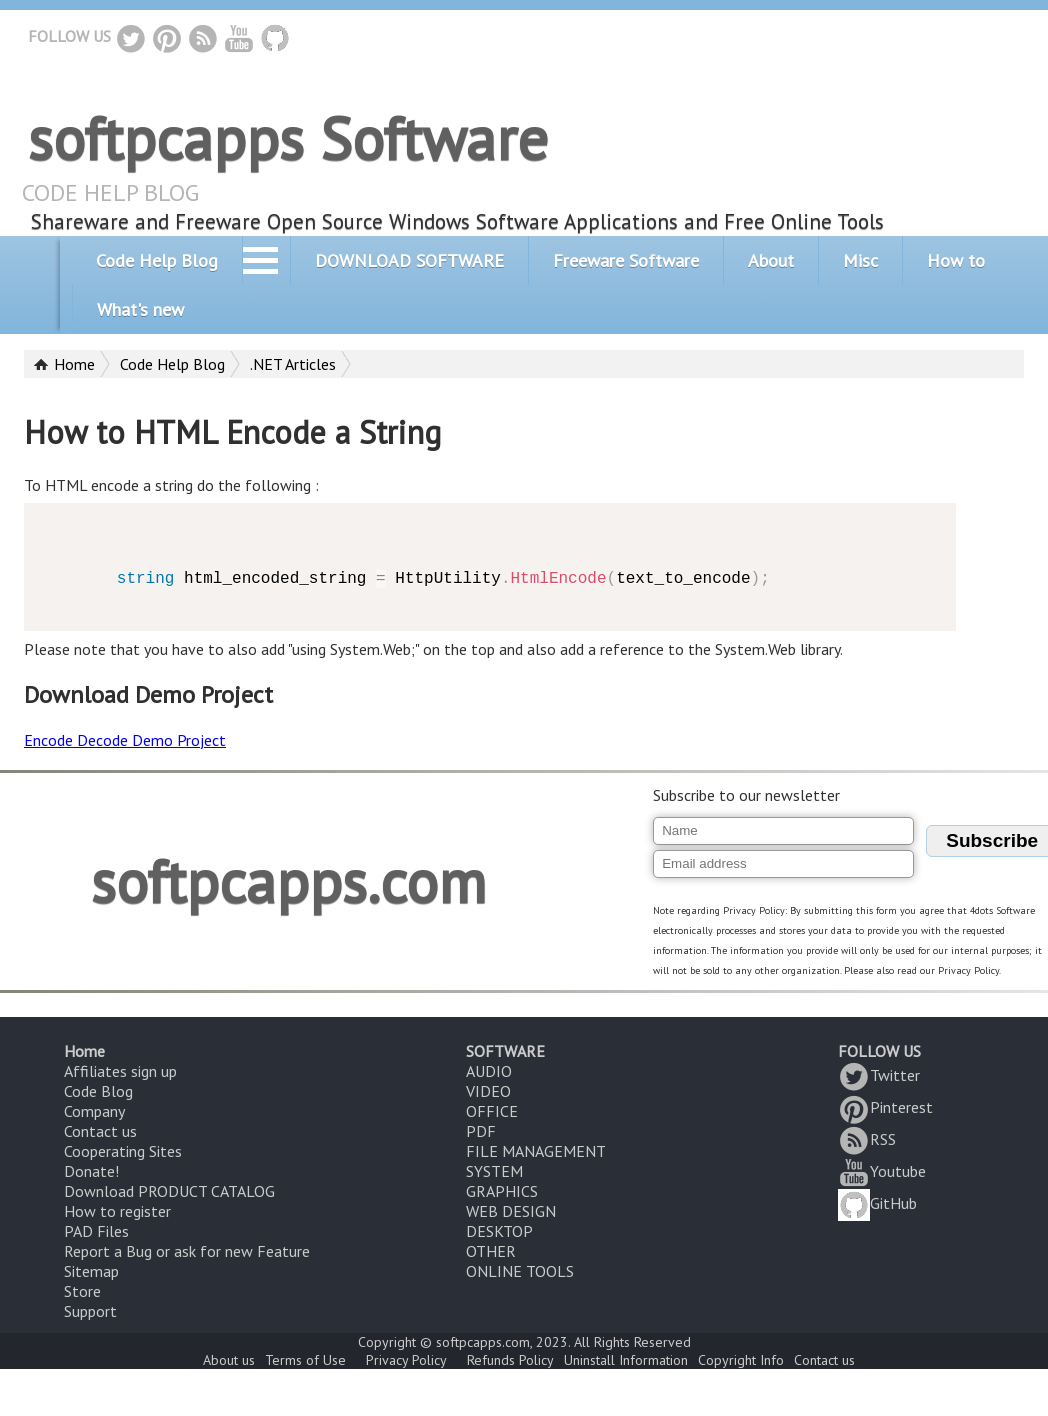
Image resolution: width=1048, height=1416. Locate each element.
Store (82, 1291)
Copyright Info (741, 1360)
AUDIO (489, 1071)
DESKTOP (499, 1231)
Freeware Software (626, 260)
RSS (867, 1139)
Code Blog (98, 1091)
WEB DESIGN (511, 1211)
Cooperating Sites (123, 1151)
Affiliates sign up (120, 1071)
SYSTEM (494, 1171)
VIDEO (488, 1091)
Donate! (91, 1171)
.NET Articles (293, 364)
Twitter (879, 1075)
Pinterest (885, 1107)
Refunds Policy (510, 1360)
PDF (481, 1131)
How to (956, 260)
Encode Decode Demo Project (125, 740)
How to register (117, 1211)
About (771, 260)
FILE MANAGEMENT (536, 1151)
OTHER (491, 1251)
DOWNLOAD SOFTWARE (409, 260)
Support (90, 1311)
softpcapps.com (288, 881)
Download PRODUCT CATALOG (169, 1191)
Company (94, 1111)
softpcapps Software (288, 138)
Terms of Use (305, 1360)
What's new (140, 309)
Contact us (100, 1131)
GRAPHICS (502, 1191)
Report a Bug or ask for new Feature (187, 1251)
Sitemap (91, 1271)
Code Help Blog (157, 260)
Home (74, 364)
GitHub (877, 1203)
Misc (860, 260)
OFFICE (492, 1111)
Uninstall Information (626, 1360)
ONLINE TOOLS (520, 1271)
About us (229, 1360)
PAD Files (96, 1231)
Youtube (882, 1171)
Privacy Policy (406, 1360)
